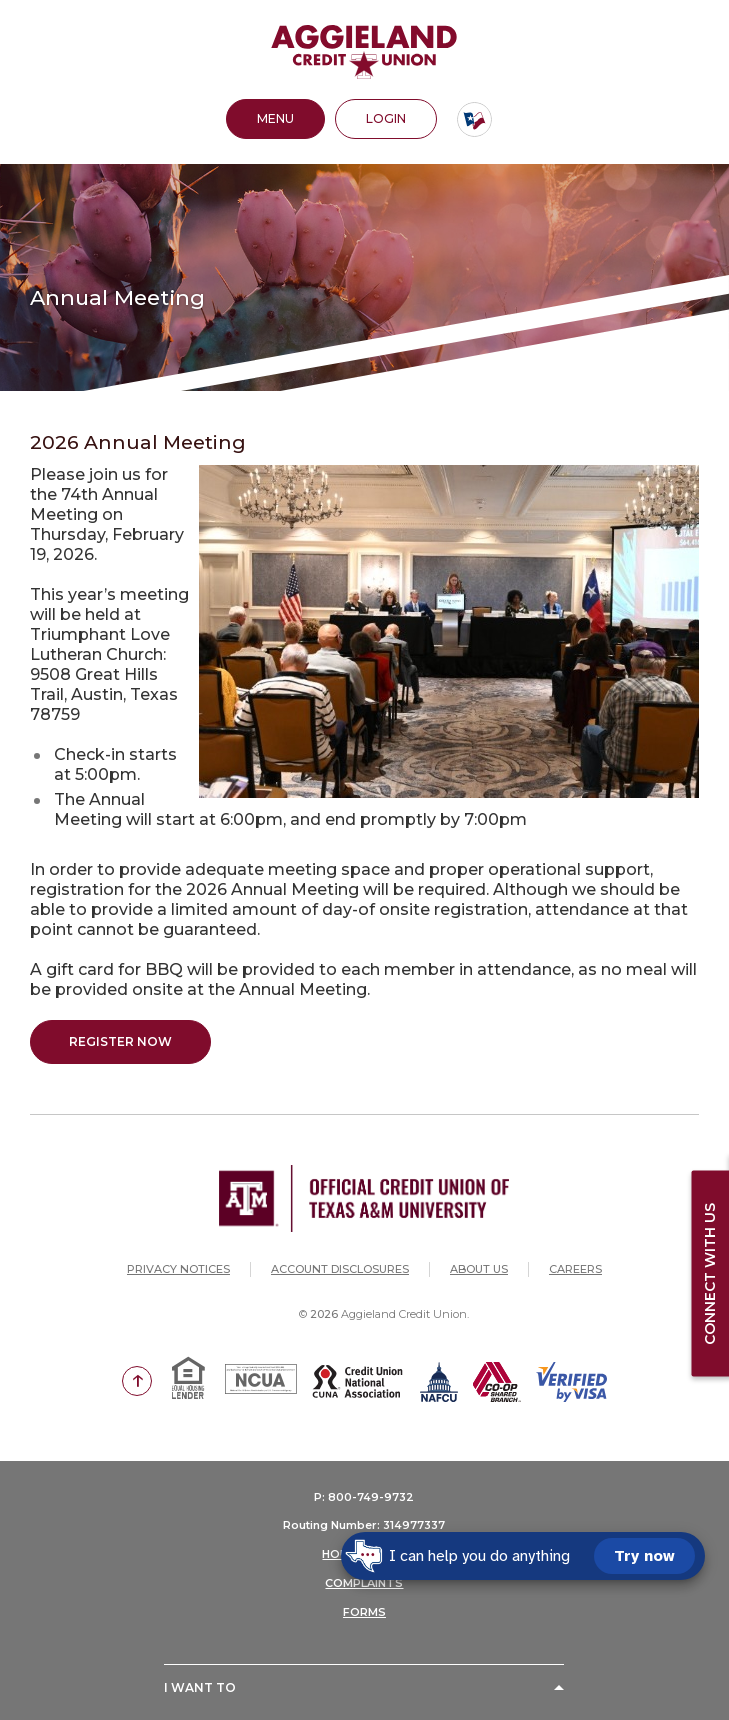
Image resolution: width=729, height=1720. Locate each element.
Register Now (120, 1041)
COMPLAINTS (364, 1583)
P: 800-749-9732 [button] (364, 1497)
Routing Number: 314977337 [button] (364, 1525)
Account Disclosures (340, 1269)
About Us (479, 1269)
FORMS (364, 1612)
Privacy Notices (178, 1269)
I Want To (200, 1687)
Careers (575, 1269)
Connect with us (710, 1273)
